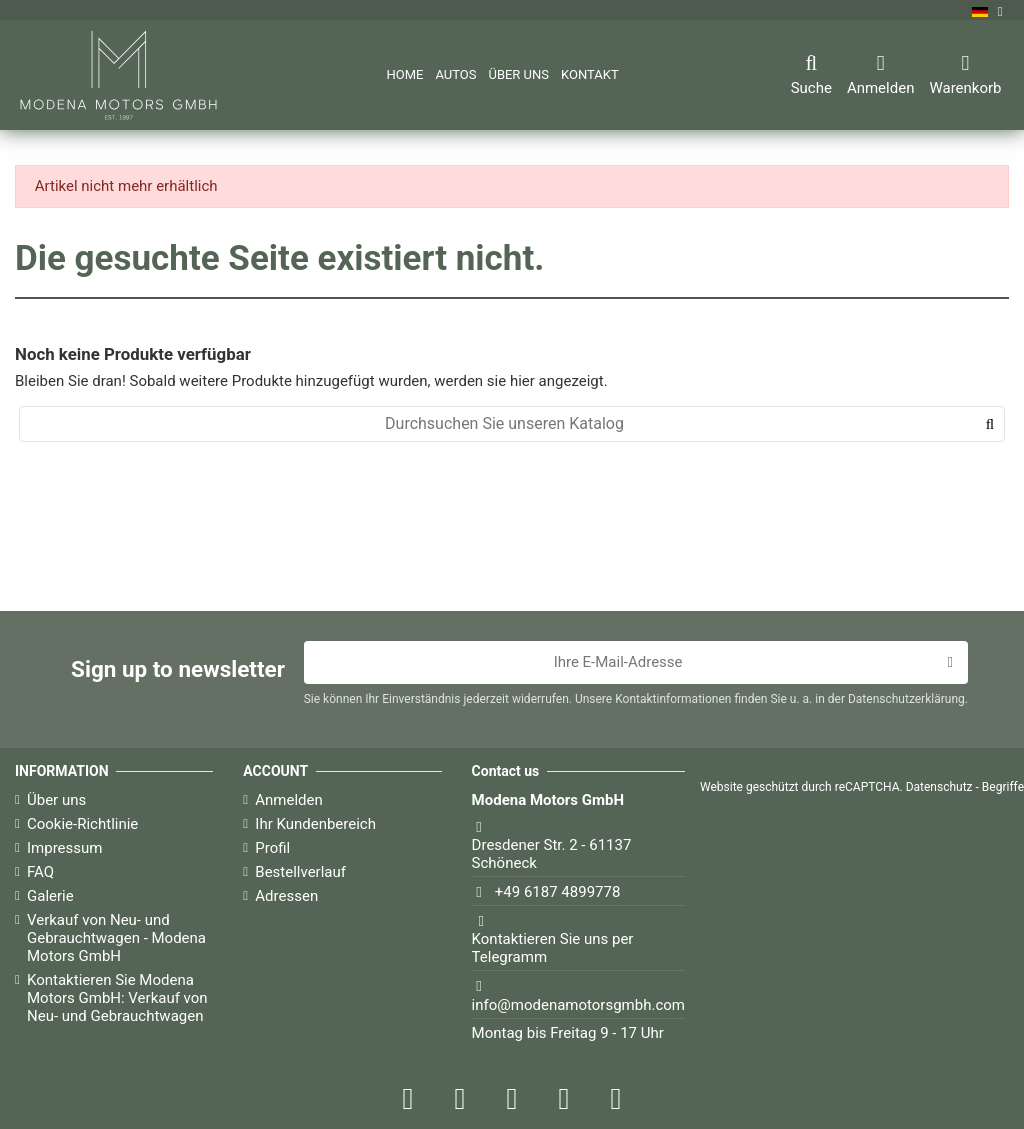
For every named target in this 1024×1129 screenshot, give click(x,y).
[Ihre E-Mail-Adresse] (618, 663)
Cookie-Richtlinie (82, 824)
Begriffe (1003, 787)
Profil (272, 848)
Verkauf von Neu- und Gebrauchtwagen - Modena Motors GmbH (116, 938)
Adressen (286, 896)
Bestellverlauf (300, 872)
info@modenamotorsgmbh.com (578, 1005)
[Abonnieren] (949, 663)
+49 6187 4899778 (558, 892)
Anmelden (289, 800)
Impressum (64, 848)
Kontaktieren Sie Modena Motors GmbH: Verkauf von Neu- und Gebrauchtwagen (117, 998)
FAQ (40, 872)
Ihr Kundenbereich (315, 824)
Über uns (56, 800)
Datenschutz (939, 787)
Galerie (50, 896)
